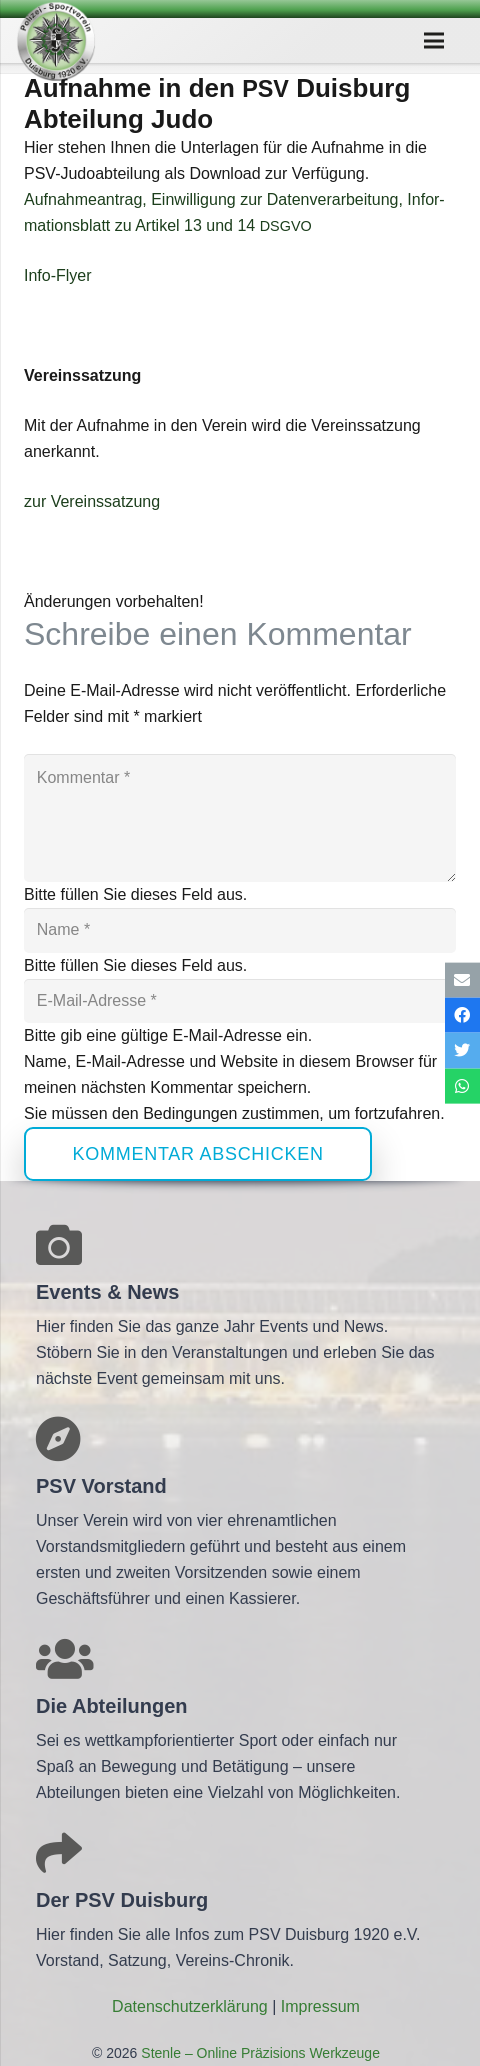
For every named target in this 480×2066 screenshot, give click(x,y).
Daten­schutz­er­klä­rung (190, 2006)
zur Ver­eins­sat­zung (92, 501)
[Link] (56, 41)
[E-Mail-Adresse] (240, 1001)
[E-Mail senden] (462, 980)
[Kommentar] (240, 818)
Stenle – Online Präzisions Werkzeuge (258, 2053)
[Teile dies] (462, 1015)
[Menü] (434, 41)
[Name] (240, 930)
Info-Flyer (58, 275)
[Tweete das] (462, 1050)
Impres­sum (320, 2006)
